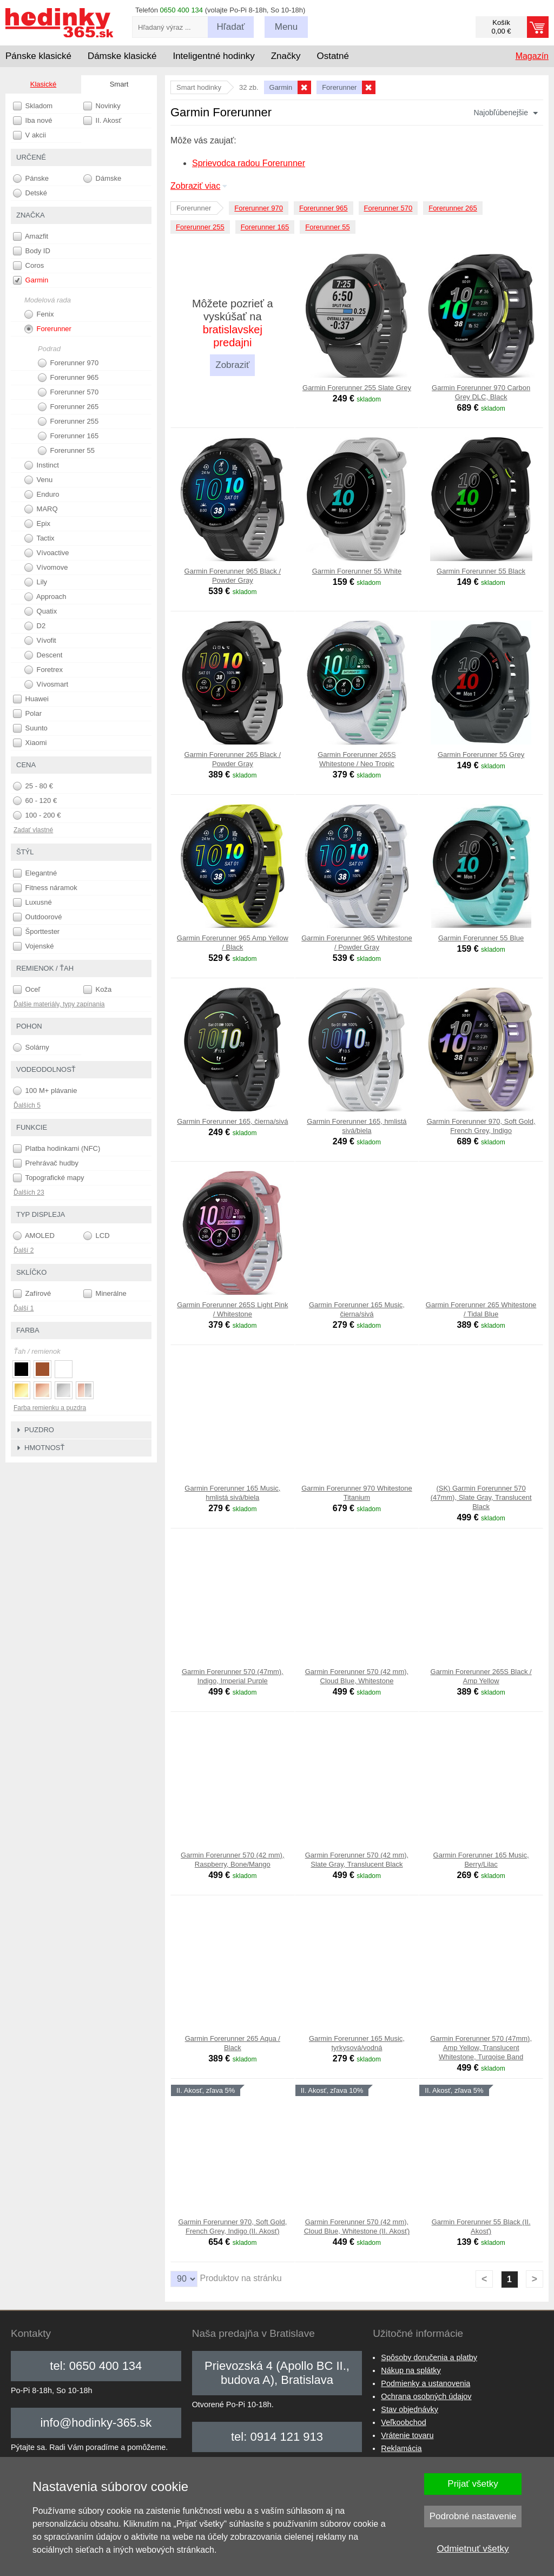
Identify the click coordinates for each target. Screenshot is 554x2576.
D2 (34, 626)
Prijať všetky (472, 2484)
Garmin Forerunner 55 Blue (481, 938)
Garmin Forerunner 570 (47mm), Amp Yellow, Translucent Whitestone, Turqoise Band (481, 2047)
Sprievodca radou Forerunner (248, 163)
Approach (45, 596)
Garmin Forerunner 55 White (356, 571)
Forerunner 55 (327, 227)
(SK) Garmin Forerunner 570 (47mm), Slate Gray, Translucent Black (481, 1497)
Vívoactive (46, 553)
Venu (38, 480)
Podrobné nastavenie (473, 2516)
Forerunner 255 (200, 227)
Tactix (39, 538)
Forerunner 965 (323, 208)
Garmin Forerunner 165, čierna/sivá (232, 1121)
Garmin (30, 280)
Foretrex (43, 670)
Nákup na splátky (410, 2370)
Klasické (43, 84)
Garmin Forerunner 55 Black (481, 571)
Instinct (41, 465)
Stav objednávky (409, 2409)
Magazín (532, 56)
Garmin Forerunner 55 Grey (481, 754)
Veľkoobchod (403, 2422)
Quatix (40, 611)
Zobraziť (232, 365)
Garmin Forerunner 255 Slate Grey (356, 388)
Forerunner (47, 329)
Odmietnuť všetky (473, 2549)
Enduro (42, 494)
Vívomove (46, 567)
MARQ (41, 509)
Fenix (39, 314)
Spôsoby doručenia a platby (429, 2357)
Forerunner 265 (452, 208)
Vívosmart (46, 684)
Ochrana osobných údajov (426, 2396)
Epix (37, 523)
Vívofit (40, 640)
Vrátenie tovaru (407, 2435)
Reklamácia (401, 2448)
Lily (35, 582)
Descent (43, 655)
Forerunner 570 (388, 208)
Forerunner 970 (258, 208)
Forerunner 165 (265, 227)
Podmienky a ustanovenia (425, 2383)
